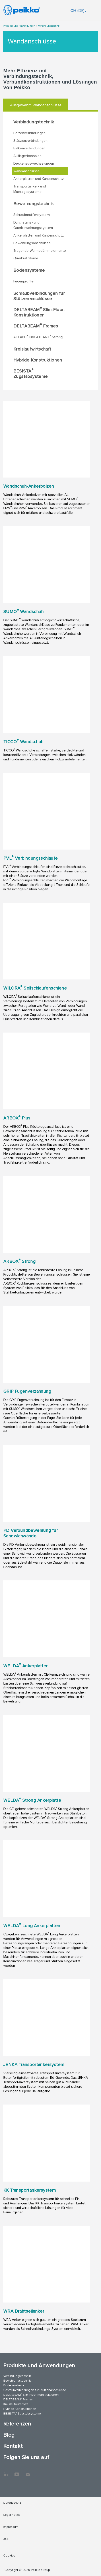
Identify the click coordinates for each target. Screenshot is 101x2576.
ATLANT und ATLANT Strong (38, 336)
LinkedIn (5, 2472)
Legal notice (12, 2515)
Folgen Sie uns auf (26, 2457)
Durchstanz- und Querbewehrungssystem (33, 225)
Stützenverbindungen (30, 140)
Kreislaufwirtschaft (32, 349)
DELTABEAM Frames (35, 326)
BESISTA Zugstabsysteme (30, 373)
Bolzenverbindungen (29, 133)
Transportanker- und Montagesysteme (29, 189)
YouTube (16, 2472)
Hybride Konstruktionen (37, 360)
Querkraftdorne (25, 258)
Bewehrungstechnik (33, 204)
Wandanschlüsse (26, 171)
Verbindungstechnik (49, 25)
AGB (6, 2539)
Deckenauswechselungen (33, 163)
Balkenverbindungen (29, 148)
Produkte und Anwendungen (19, 25)
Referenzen (17, 2424)
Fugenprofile (23, 281)
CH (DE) (78, 10)
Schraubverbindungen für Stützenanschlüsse (39, 296)
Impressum (10, 2527)
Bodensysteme (29, 270)
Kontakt (13, 2446)
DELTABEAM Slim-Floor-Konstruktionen (39, 312)
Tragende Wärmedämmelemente (39, 250)
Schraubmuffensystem (31, 215)
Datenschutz (12, 2503)
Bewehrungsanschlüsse (32, 243)
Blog (9, 2435)
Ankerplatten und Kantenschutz (38, 178)
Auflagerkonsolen (27, 156)
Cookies (9, 2555)
